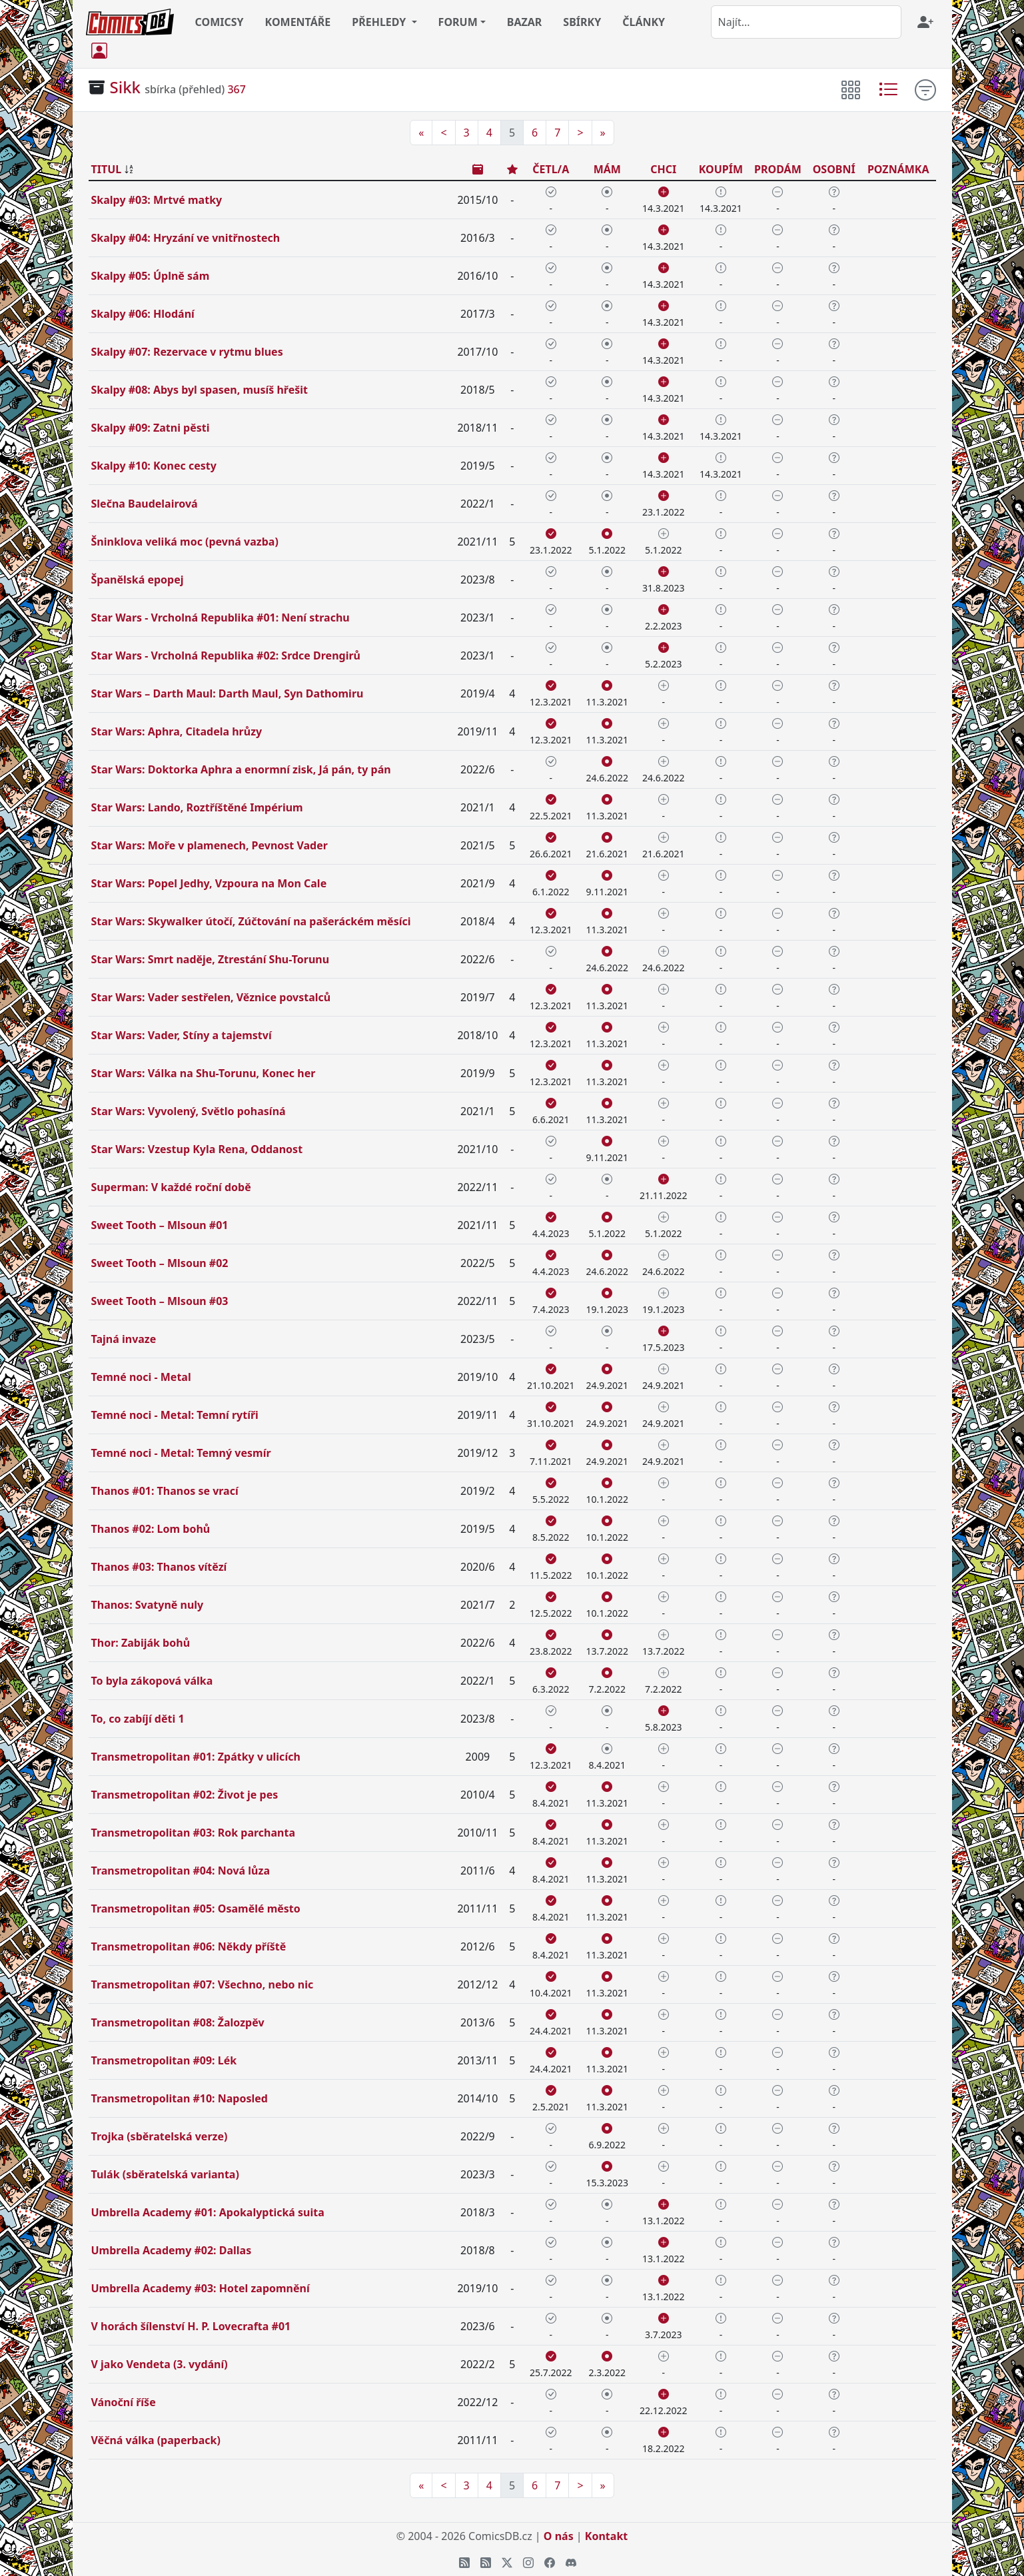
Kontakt (606, 2536)
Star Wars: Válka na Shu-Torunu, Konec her (203, 1073)
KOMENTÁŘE (298, 22)
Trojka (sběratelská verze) (159, 2136)
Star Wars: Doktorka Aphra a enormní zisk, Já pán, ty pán (241, 769)
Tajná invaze (124, 1339)
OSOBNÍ (834, 169)
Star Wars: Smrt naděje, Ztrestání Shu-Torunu (210, 959)
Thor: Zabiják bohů (141, 1642)
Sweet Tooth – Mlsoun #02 (160, 1263)
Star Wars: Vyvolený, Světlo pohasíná (188, 1111)
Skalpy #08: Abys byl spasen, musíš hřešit (199, 389)
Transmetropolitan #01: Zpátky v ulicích (195, 1756)
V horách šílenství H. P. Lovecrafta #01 (191, 2326)
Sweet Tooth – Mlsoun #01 (160, 1225)
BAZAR (524, 22)
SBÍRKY (582, 22)
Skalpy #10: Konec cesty (154, 465)
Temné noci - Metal (141, 1377)
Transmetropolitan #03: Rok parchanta (193, 1832)
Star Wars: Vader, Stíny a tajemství (181, 1035)
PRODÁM (777, 169)
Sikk (125, 87)
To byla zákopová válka (152, 1680)
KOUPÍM (721, 169)
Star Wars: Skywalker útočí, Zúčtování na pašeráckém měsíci (251, 921)
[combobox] (806, 22)
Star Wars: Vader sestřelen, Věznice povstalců (211, 997)
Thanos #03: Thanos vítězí (159, 1566)
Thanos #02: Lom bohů (151, 1528)
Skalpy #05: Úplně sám (150, 275)
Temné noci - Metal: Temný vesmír (181, 1453)
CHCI (663, 169)
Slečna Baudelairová (144, 503)
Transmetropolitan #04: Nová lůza (180, 1870)
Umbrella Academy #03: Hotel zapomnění (200, 2288)
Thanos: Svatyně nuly (147, 1604)
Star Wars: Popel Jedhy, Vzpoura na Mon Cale (209, 883)
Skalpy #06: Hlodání (143, 313)
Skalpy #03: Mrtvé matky (157, 200)
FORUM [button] (458, 22)
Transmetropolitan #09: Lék (164, 2060)
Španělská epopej (137, 579)
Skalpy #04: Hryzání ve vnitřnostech (185, 237)
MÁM (607, 169)
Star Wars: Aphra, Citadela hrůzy (176, 731)
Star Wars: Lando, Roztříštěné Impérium (197, 807)
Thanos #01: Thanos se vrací (165, 1491)
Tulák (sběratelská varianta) (165, 2174)
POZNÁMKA (898, 169)
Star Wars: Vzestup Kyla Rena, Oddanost (197, 1149)
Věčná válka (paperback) (156, 2440)
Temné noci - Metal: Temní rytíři (174, 1415)
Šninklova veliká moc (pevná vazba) (184, 541)
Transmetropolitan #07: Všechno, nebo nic (202, 1984)
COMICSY (219, 22)
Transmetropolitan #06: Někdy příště (188, 1946)
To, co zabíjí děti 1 (138, 1718)
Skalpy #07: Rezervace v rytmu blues (187, 351)
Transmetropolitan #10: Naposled (179, 2098)
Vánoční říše (123, 2402)
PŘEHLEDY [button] (380, 22)
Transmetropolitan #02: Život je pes (184, 1794)
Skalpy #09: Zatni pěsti (150, 427)
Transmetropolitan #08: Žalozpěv (177, 2022)
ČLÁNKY (643, 22)
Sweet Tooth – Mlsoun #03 (160, 1301)
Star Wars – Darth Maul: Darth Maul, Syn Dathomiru (227, 693)
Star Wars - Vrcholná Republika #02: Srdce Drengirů (226, 655)
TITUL (106, 169)
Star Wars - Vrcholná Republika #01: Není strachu (220, 617)
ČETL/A (550, 169)
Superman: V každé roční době (171, 1187)
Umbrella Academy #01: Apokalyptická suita (207, 2212)
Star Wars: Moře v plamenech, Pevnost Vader (209, 845)
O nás (559, 2536)
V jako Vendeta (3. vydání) (159, 2364)
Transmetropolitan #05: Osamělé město (195, 1908)
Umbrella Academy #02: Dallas (171, 2250)
